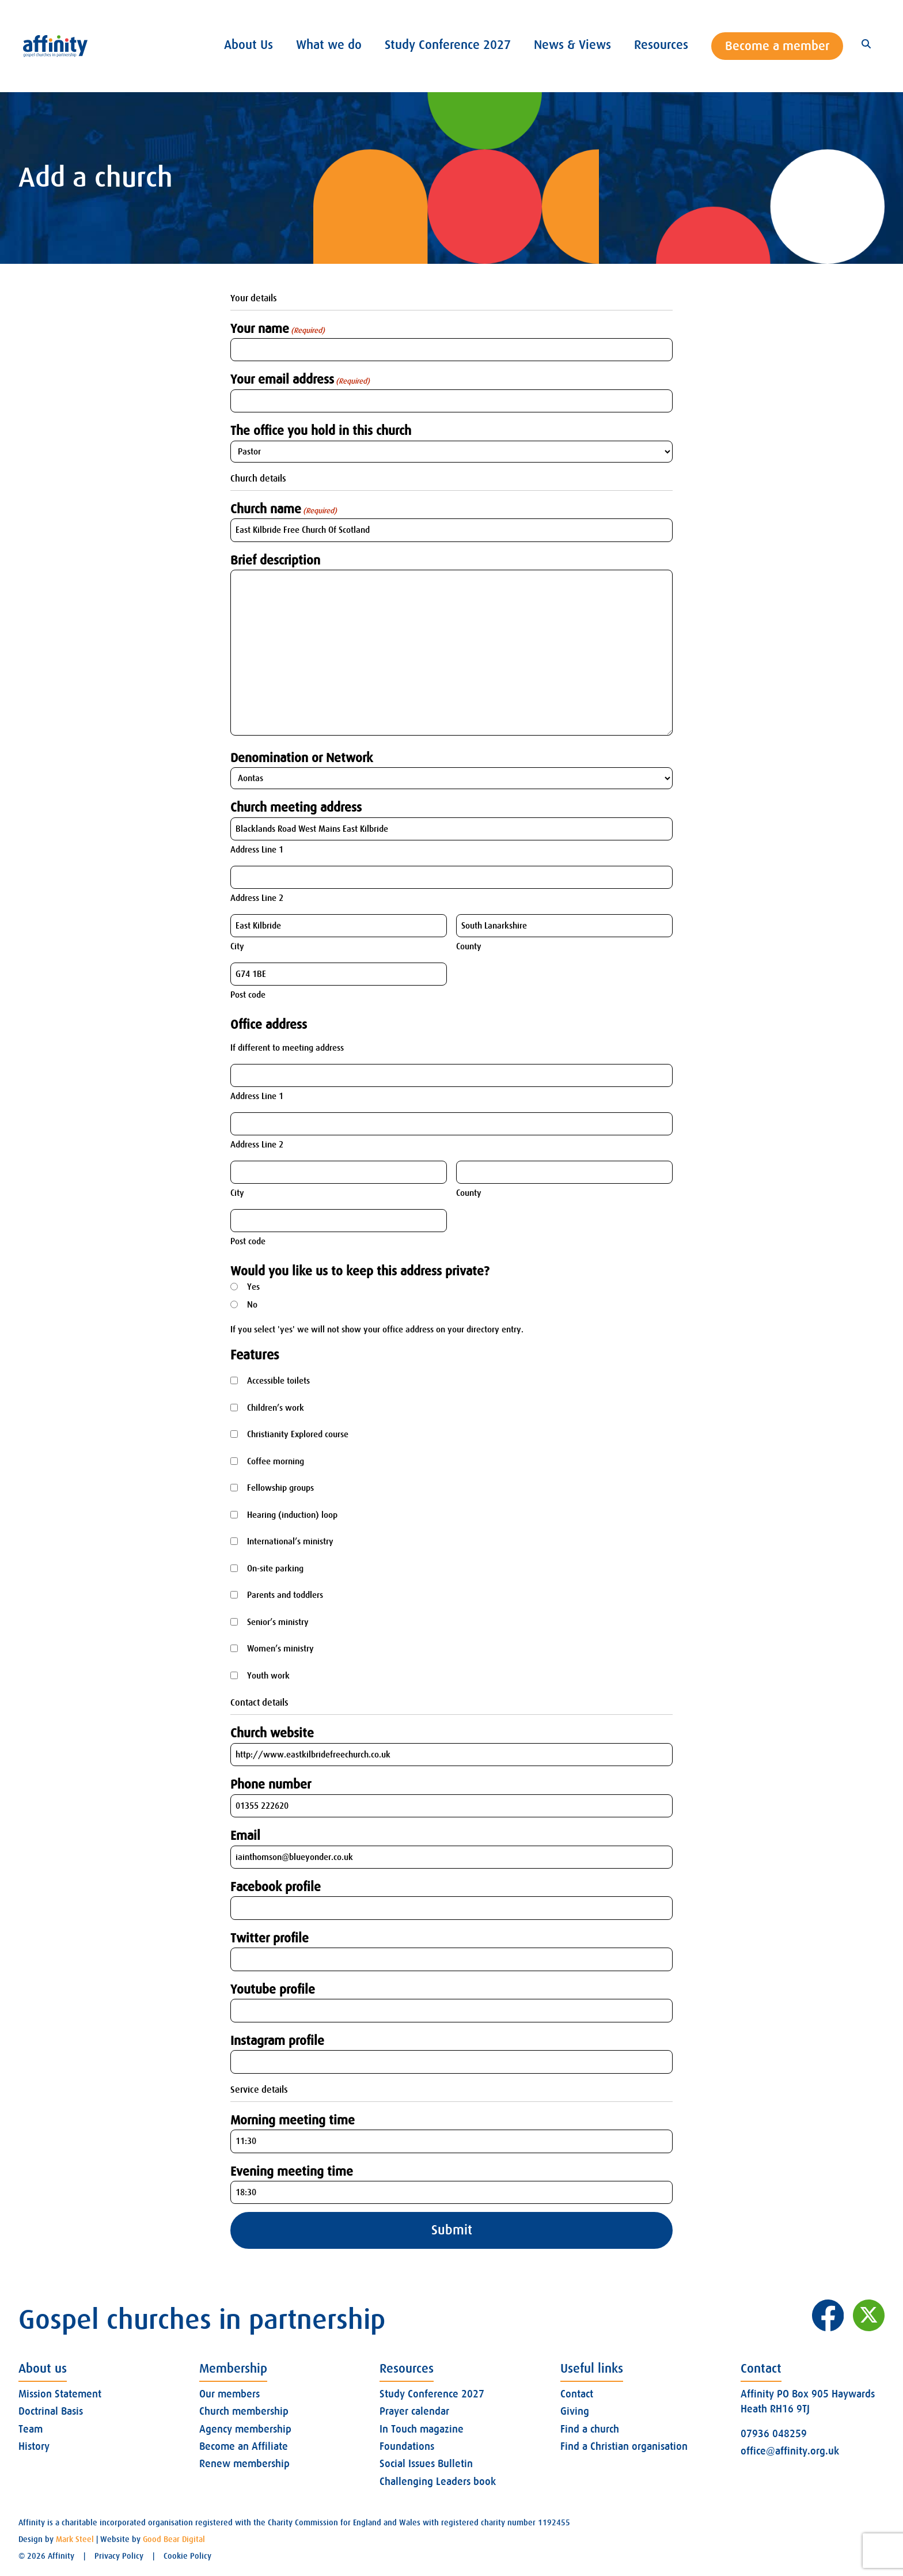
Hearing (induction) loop (292, 1515)
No (252, 1305)
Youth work (268, 1675)
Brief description (275, 560)
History (34, 2446)
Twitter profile (269, 1938)
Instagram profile (277, 2040)
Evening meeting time (291, 2171)
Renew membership (244, 2463)
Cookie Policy (187, 2555)
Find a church (589, 2429)
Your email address (300, 379)
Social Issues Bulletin (426, 2463)
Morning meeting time (292, 2120)
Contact (576, 2394)
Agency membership (245, 2429)
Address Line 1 (256, 849)
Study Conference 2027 (432, 2394)
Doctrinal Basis (50, 2411)
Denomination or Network (301, 758)
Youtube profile (272, 1989)
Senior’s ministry (278, 1622)
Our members (229, 2394)
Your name (277, 328)
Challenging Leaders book (438, 2481)
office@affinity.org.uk (790, 2451)
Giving (574, 2411)
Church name (283, 509)
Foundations (407, 2446)
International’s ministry (290, 1541)
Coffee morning (275, 1461)
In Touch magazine (422, 2429)
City (237, 946)
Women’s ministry (280, 1648)
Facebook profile (275, 1887)
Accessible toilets (278, 1381)
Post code (247, 995)
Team (30, 2429)
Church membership (244, 2411)
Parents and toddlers (285, 1595)
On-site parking (275, 1568)
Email (245, 1835)
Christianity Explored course (297, 1434)
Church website (272, 1733)
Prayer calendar (414, 2411)
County (468, 946)
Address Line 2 (256, 898)
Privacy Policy (118, 2555)
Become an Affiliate (243, 2446)
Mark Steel (75, 2539)
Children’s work (275, 1408)
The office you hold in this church (320, 430)
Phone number (270, 1784)
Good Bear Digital (174, 2539)
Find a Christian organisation (624, 2446)
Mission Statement (59, 2394)
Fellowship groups (280, 1488)
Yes (253, 1287)
